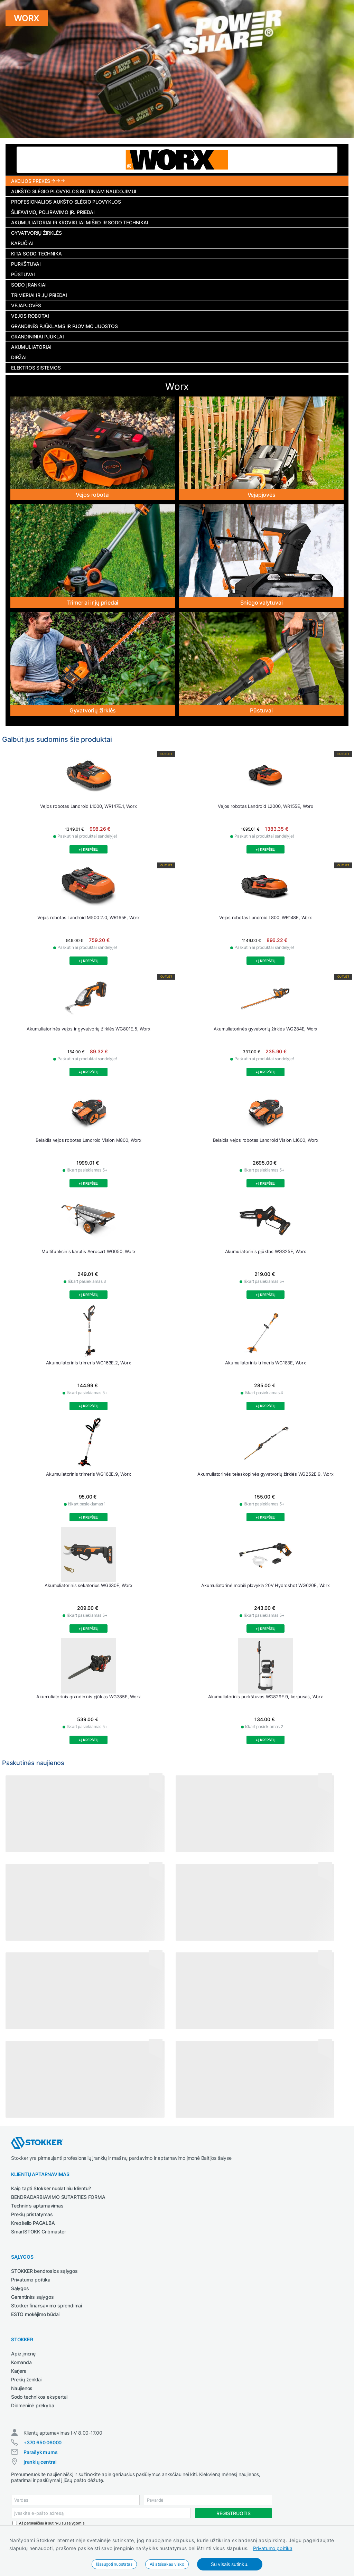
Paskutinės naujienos (33, 1762)
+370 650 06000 (43, 2442)
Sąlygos (20, 2288)
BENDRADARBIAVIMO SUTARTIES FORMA (58, 2197)
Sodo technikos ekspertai (39, 2397)
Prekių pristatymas (32, 2214)
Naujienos (21, 2388)
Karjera (19, 2371)
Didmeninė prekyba (32, 2405)
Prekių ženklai (26, 2379)
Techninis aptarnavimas (37, 2206)
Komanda (21, 2362)
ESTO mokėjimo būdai (35, 2314)
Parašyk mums (41, 2452)
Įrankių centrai (40, 2462)
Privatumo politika (272, 2548)
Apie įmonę (23, 2353)
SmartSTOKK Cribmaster (38, 2231)
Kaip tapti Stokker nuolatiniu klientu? (51, 2188)
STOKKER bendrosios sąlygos (44, 2271)
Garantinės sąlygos (32, 2297)
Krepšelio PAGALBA (33, 2223)
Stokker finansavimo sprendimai (46, 2305)
